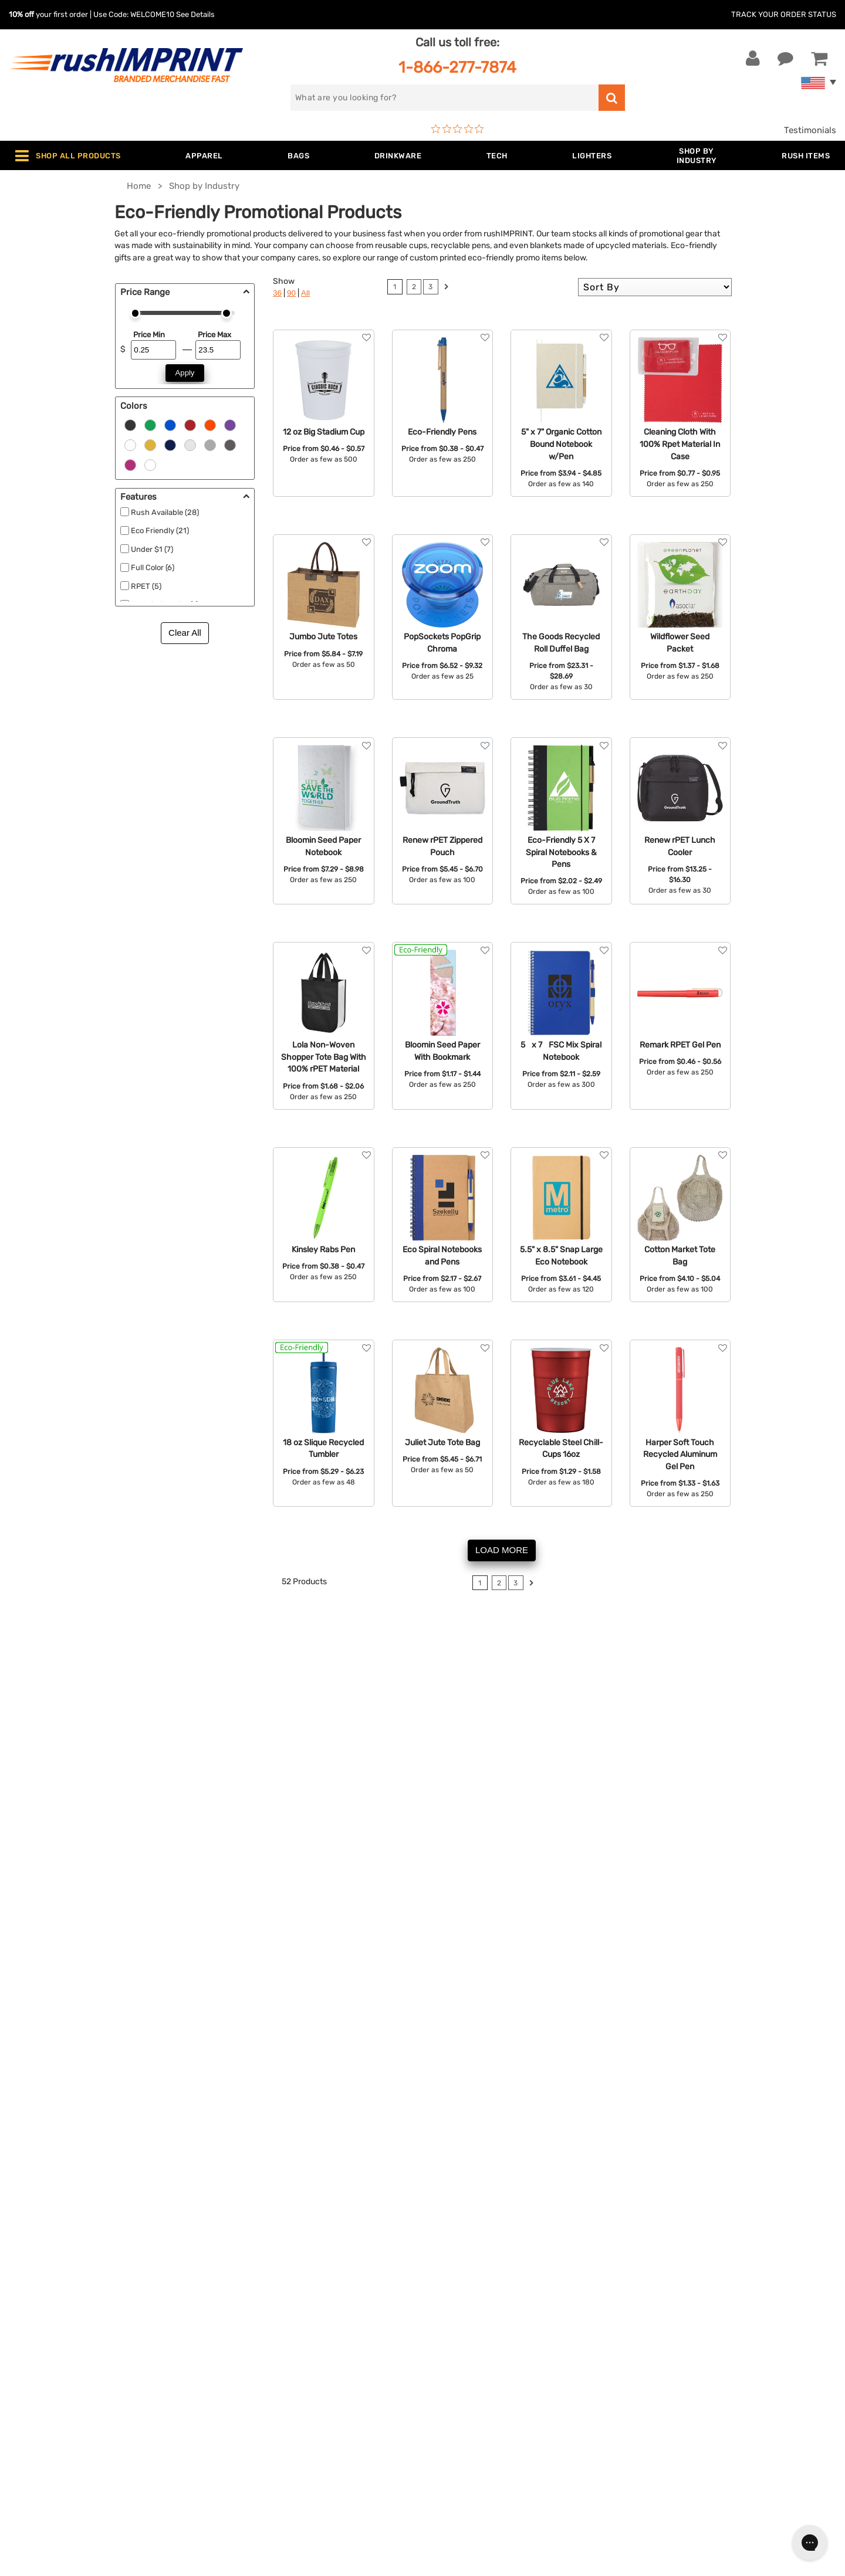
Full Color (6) (152, 567)
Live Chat (46, 2282)
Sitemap (448, 2407)
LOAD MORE (501, 1550)
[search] (444, 97)
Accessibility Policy (471, 2390)
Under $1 (243, 2443)
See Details (195, 14)
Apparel (240, 2264)
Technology (248, 2336)
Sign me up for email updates (710, 2294)
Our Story (451, 2282)
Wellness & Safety (261, 2372)
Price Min (149, 334)
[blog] (682, 2370)
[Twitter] (664, 2370)
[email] (717, 2270)
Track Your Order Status (783, 14)
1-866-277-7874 (457, 67)
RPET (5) (146, 586)
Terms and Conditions (476, 2354)
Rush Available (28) (165, 512)
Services (448, 2300)
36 (277, 293)
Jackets (241, 2282)
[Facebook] (647, 2370)
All (305, 293)
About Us (450, 2264)
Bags (235, 2300)
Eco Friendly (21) (160, 530)
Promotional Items (263, 2390)
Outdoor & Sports (261, 2354)
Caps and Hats (255, 2426)
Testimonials (810, 130)
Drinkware (245, 2318)
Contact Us (47, 2264)
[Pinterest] (700, 2370)
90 (291, 293)
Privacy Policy (460, 2372)
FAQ (439, 2318)
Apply (185, 372)
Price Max (214, 334)
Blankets (243, 2407)
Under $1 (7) (152, 549)
